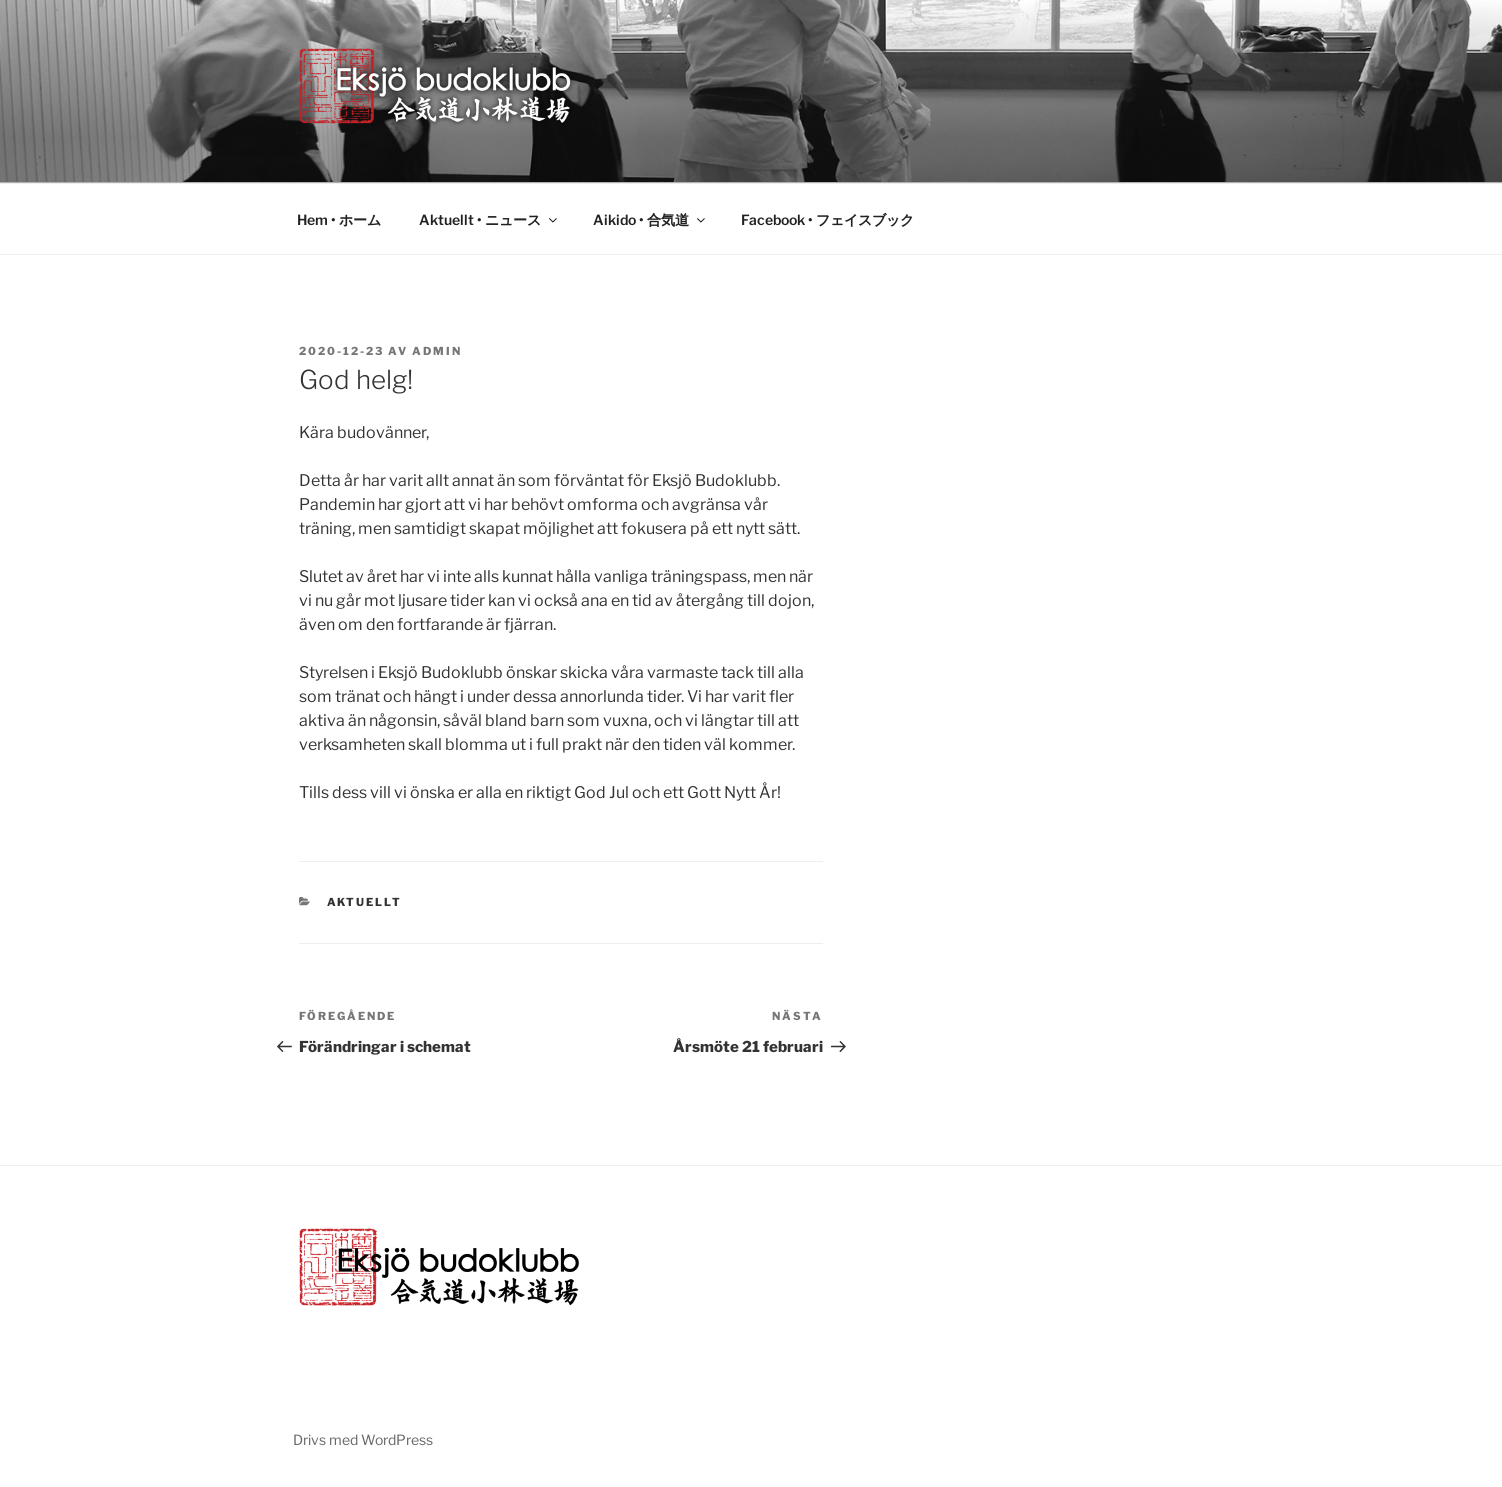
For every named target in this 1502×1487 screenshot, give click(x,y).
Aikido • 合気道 (650, 219)
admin (437, 351)
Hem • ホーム (339, 219)
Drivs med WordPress (363, 1439)
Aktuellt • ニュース (489, 219)
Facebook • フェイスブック (827, 219)
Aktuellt (365, 902)
